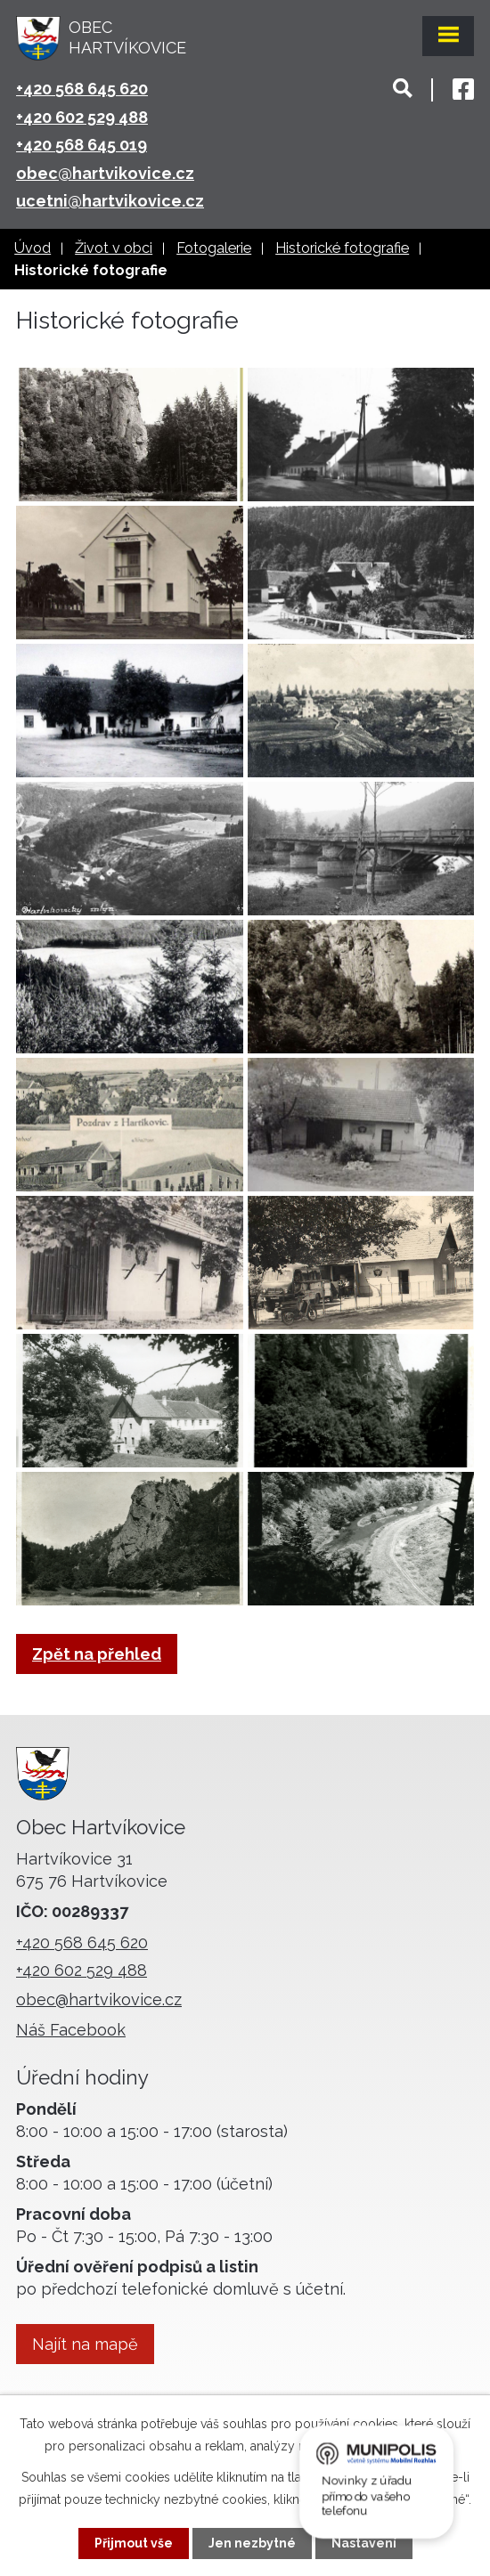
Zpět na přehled (96, 1654)
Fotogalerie (213, 248)
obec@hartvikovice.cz (105, 173)
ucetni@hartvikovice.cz (110, 200)
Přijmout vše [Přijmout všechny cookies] (133, 2543)
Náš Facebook (71, 2029)
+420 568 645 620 (82, 88)
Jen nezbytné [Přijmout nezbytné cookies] (252, 2543)
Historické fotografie (342, 248)
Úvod (32, 248)
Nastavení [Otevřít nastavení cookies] (363, 2543)
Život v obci (113, 248)
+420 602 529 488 (82, 117)
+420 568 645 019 (81, 144)
